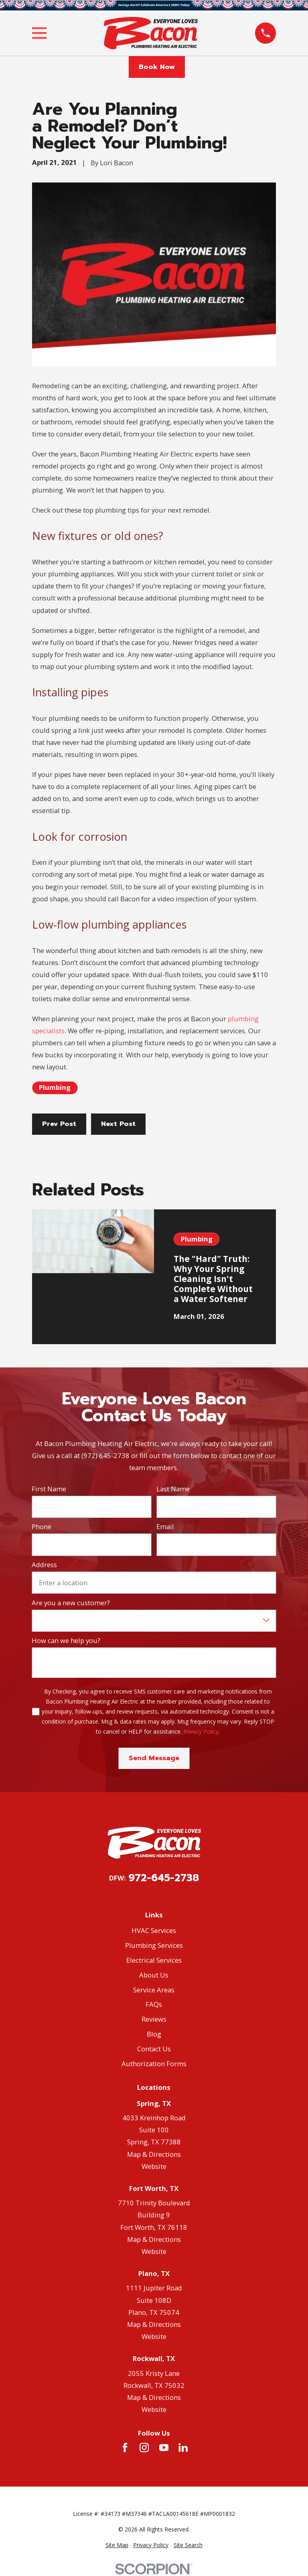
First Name (49, 1489)
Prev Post (59, 1124)
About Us (153, 1975)
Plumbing (55, 1087)
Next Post (118, 1124)
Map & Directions (154, 2154)
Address (44, 1565)
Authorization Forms (154, 2063)
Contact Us (154, 2048)
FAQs (154, 2004)
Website (154, 2166)
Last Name (173, 1489)
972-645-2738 (163, 1878)
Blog (154, 2033)
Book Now (157, 67)
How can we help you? (66, 1641)
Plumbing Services (154, 1945)
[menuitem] (116, 2545)
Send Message (154, 1758)
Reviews (154, 2019)
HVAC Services (154, 1930)
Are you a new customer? (71, 1603)
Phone (41, 1527)
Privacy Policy (201, 1731)
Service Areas (153, 1989)
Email (165, 1527)
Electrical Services (154, 1960)
